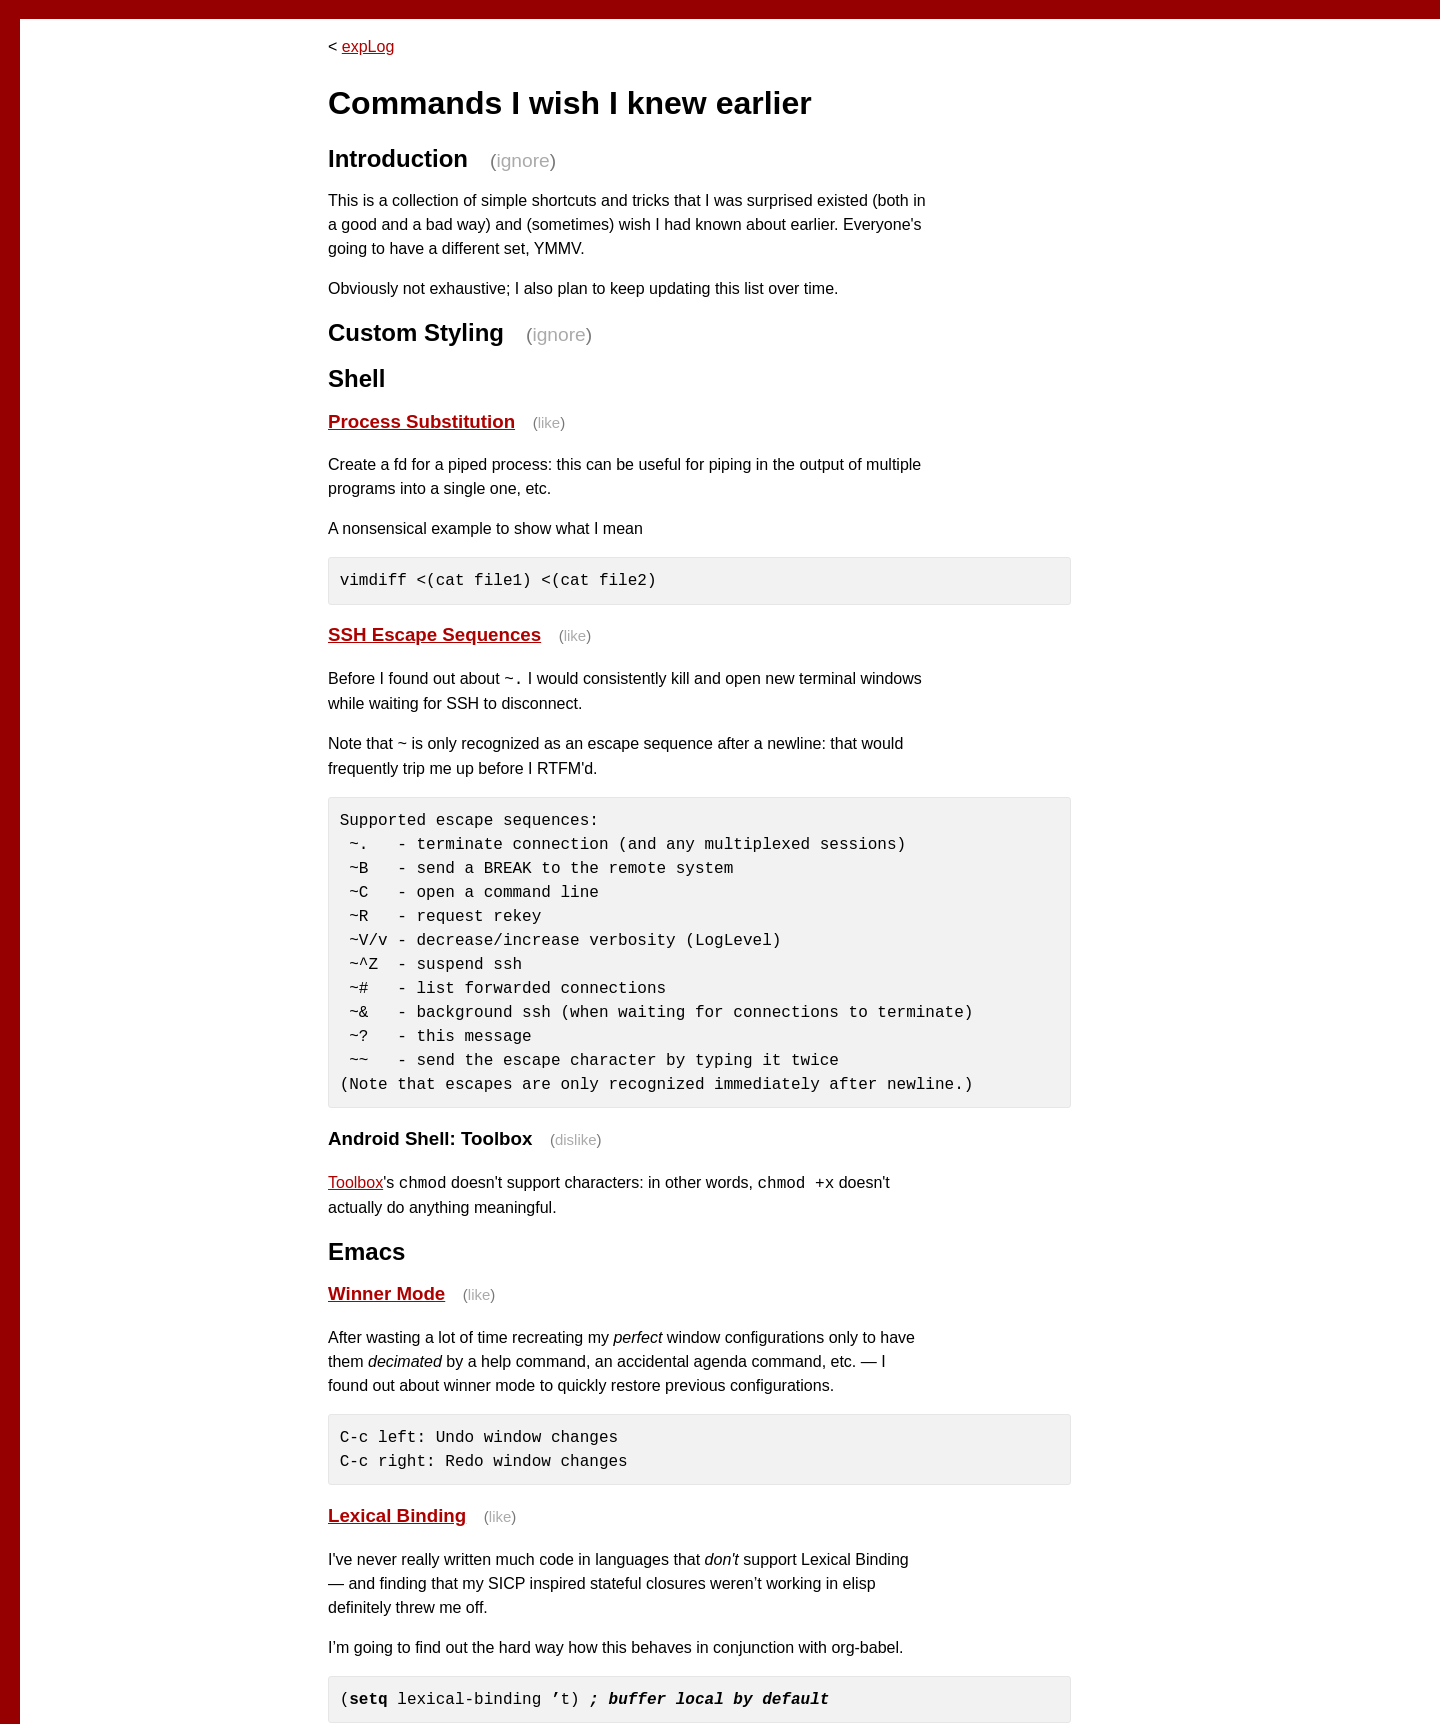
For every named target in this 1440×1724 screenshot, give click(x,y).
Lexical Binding (397, 1515)
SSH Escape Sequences (434, 634)
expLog (368, 46)
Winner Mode (386, 1293)
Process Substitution (421, 421)
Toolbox (355, 1183)
